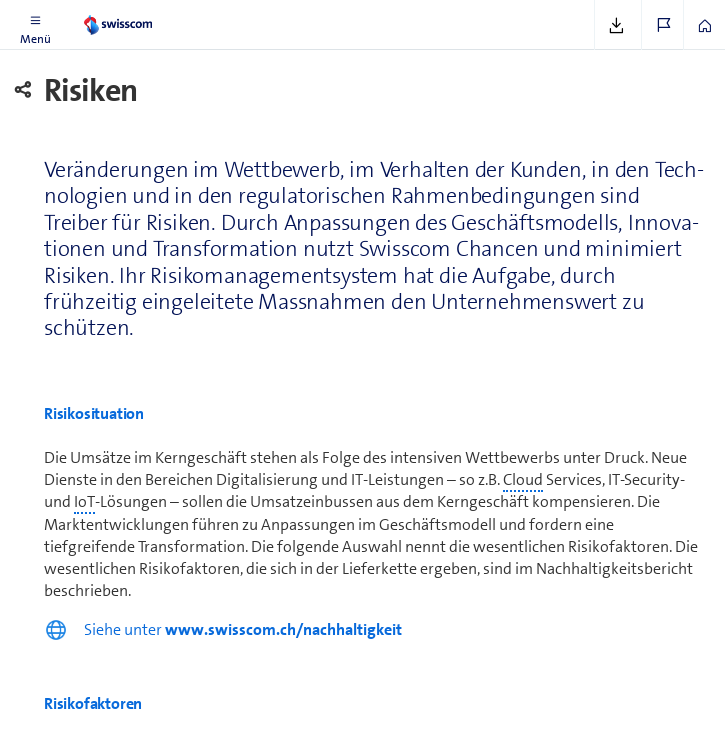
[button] (35, 25)
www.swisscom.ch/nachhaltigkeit (283, 629)
